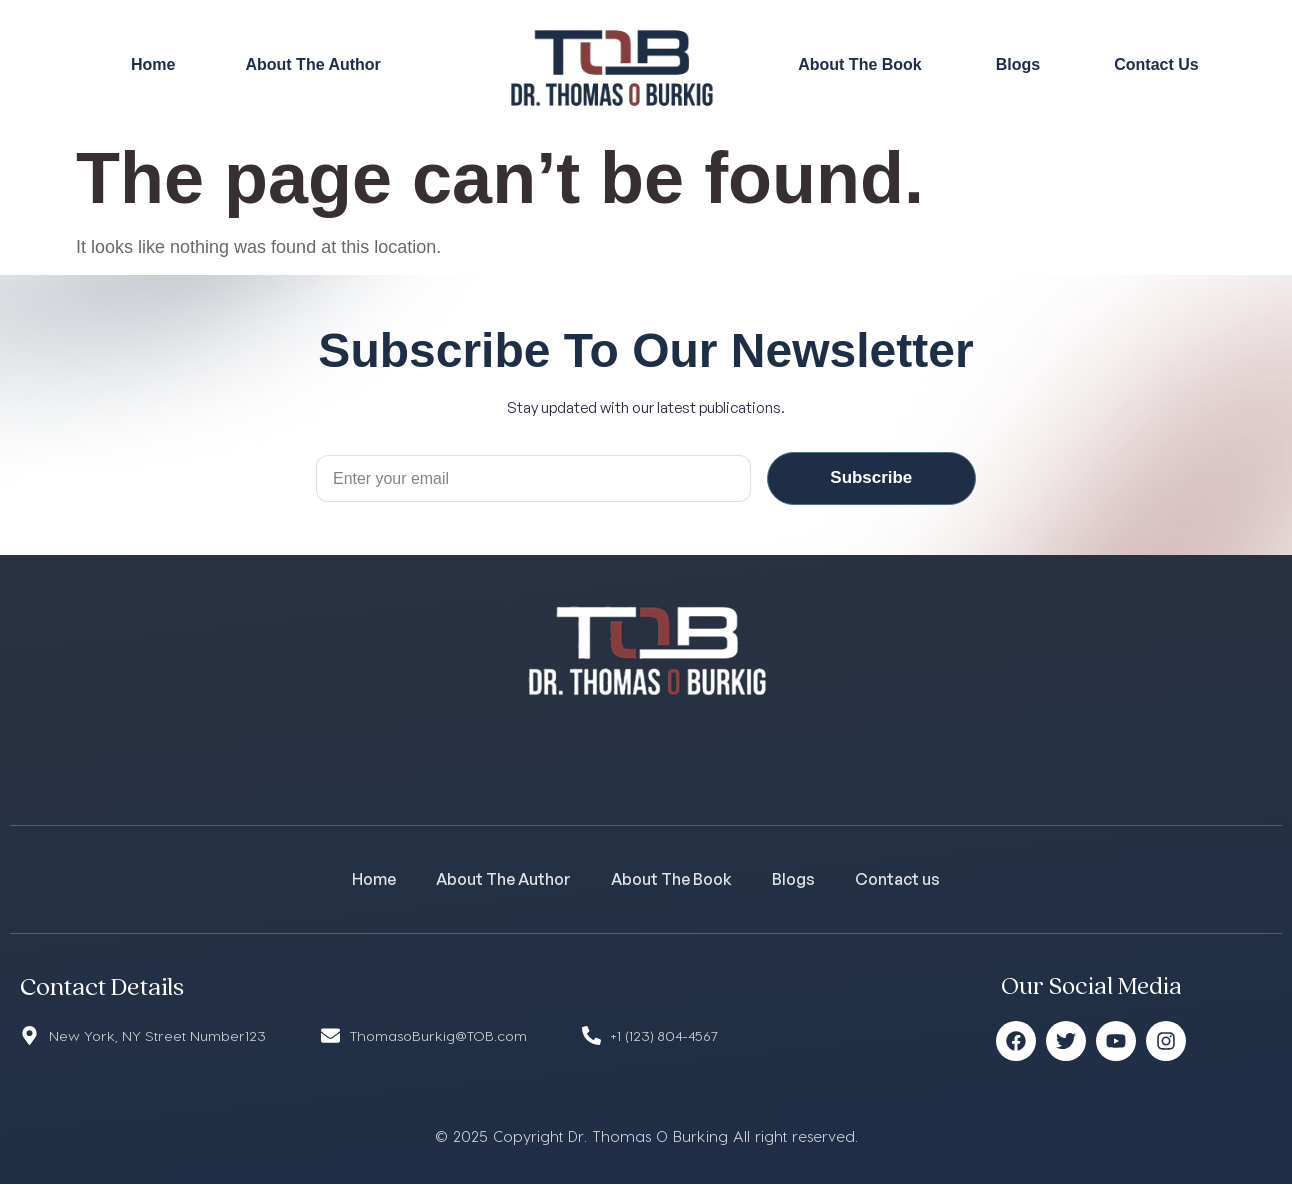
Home (153, 64)
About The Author (312, 64)
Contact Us (1156, 64)
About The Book (860, 64)
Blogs (1018, 64)
